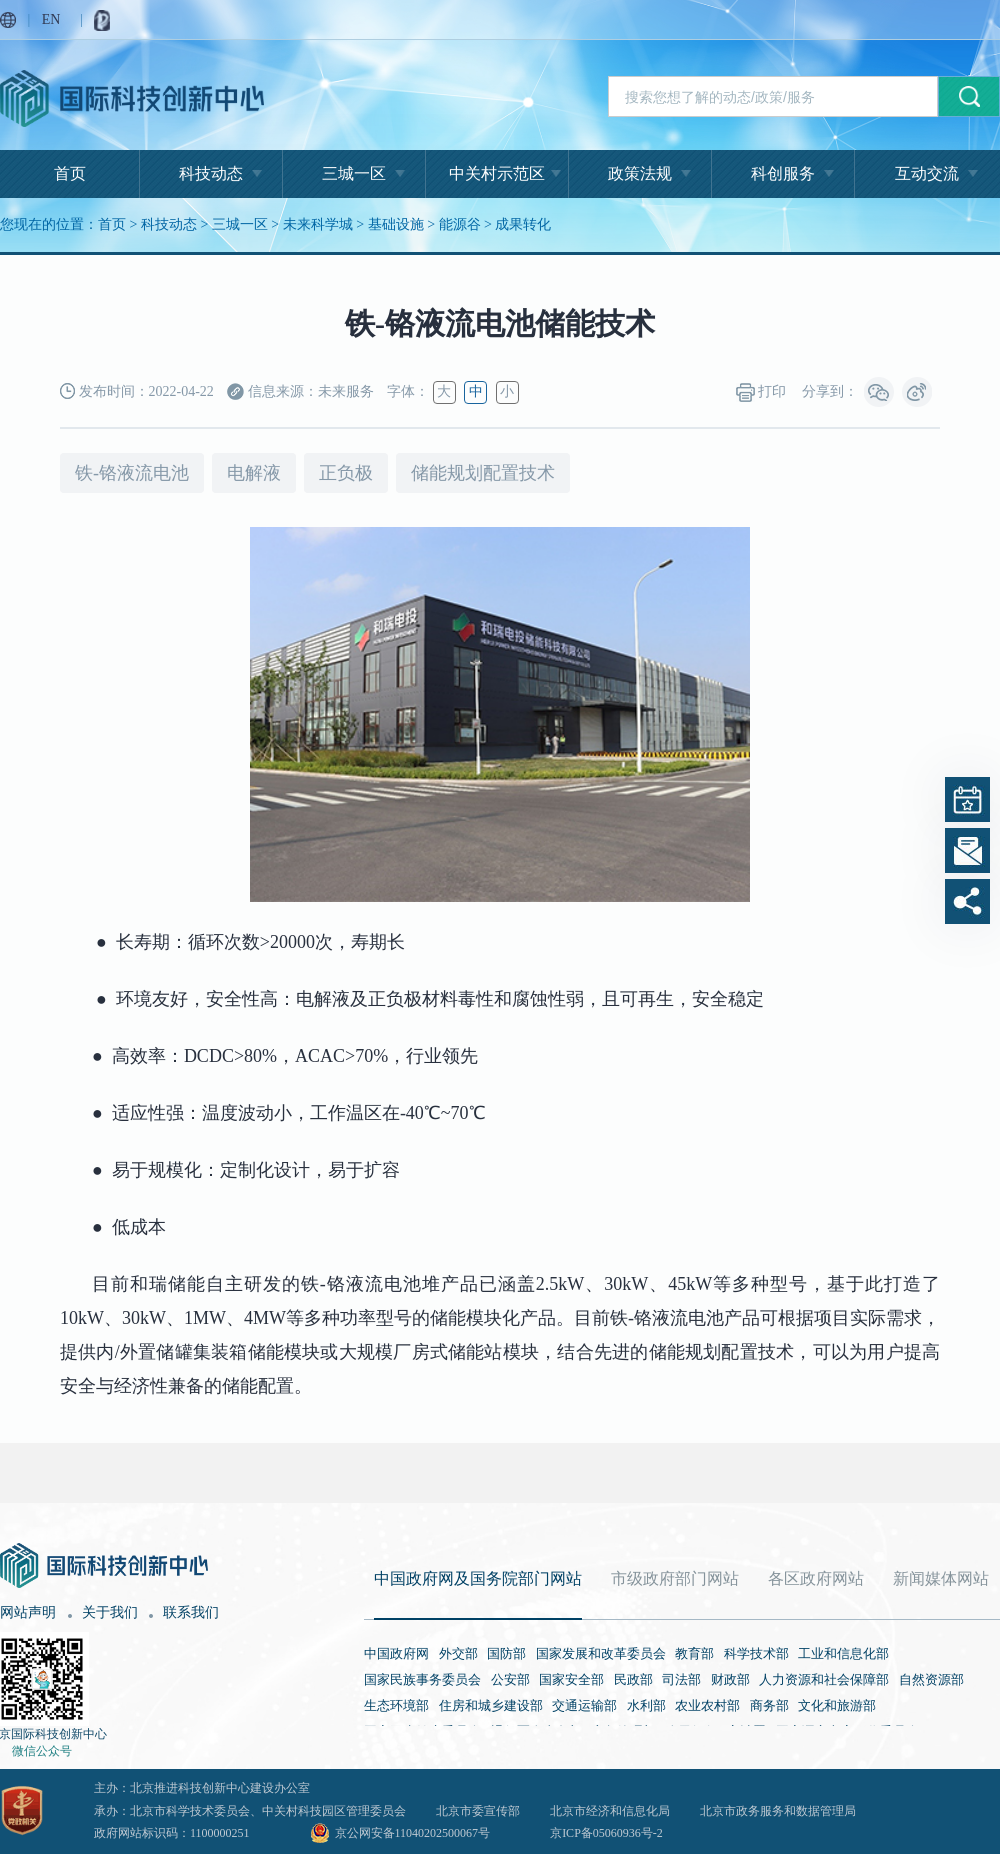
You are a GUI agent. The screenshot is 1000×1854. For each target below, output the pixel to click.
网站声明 (28, 1612)
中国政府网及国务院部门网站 (478, 1578)
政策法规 (640, 173)
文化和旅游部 (837, 1705)
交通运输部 (584, 1705)
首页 (70, 173)
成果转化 (523, 224)
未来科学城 (318, 224)
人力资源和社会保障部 (824, 1679)
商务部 (769, 1705)
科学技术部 (756, 1653)
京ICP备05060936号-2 (606, 1833)
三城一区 (354, 173)
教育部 (694, 1653)
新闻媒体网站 (941, 1578)
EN (51, 19)
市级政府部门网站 (675, 1578)
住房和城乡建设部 (491, 1705)
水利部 (646, 1705)
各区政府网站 (816, 1578)
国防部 (506, 1653)
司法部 (681, 1679)
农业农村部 (707, 1705)
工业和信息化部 (843, 1653)
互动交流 (927, 173)
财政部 (730, 1679)
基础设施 (396, 224)
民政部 (633, 1679)
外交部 (458, 1653)
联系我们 (191, 1612)
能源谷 (460, 224)
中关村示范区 (497, 173)
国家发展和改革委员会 (601, 1653)
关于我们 (110, 1612)
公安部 (510, 1679)
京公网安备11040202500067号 (413, 1833)
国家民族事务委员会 (422, 1679)
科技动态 (211, 173)
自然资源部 (931, 1679)
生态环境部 (396, 1705)
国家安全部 (571, 1679)
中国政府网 (396, 1653)
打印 (761, 392)
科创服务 (783, 173)
